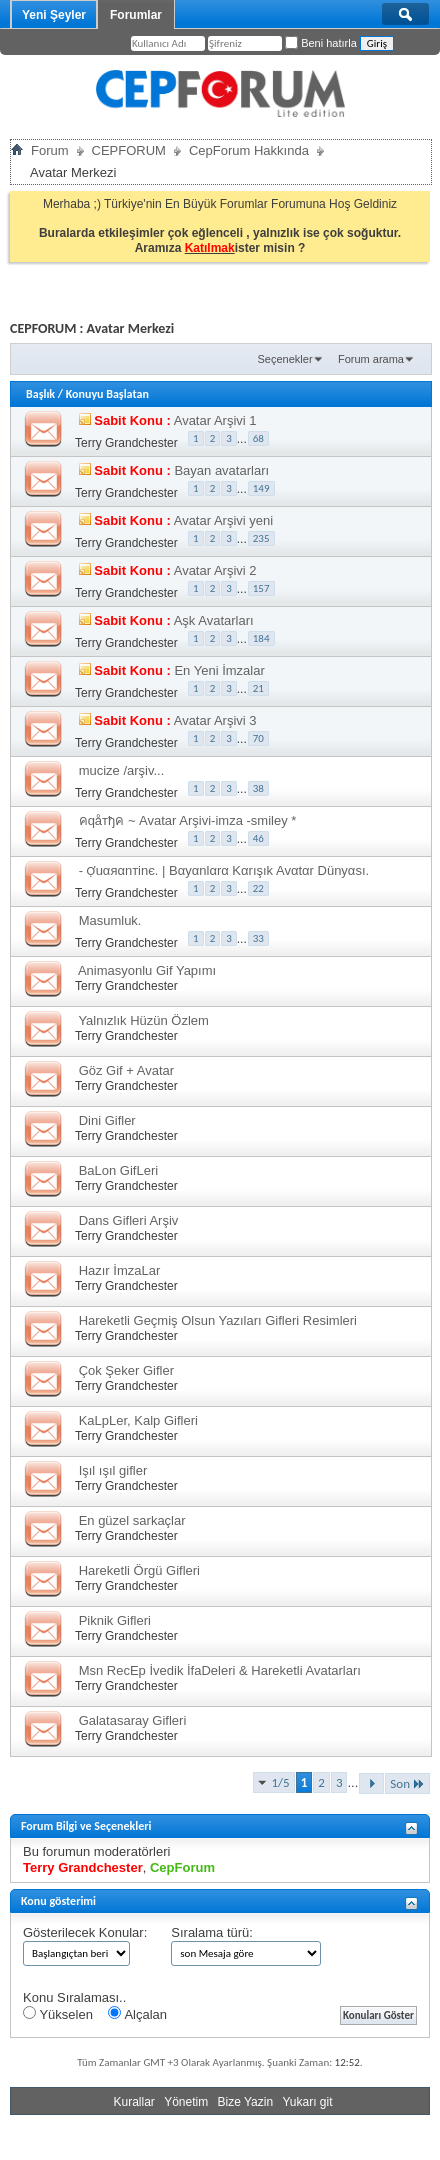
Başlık (40, 394)
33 (258, 938)
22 (258, 888)
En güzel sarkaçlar (132, 1520)
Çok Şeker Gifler (126, 1370)
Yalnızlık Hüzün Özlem (143, 1020)
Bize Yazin (246, 2102)
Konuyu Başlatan (107, 394)
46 (258, 838)
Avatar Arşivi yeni (223, 520)
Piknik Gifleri (115, 1620)
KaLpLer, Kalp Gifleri (138, 1420)
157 (261, 588)
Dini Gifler (107, 1120)
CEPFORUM (129, 150)
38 (258, 788)
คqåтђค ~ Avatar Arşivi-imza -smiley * (188, 820)
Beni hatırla (321, 43)
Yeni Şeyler (54, 15)
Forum (50, 150)
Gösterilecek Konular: (85, 1932)
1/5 (281, 1782)
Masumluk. (110, 920)
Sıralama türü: (212, 1932)
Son (407, 1783)
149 (261, 488)
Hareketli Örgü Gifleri (139, 1570)
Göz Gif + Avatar (127, 1070)
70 (258, 738)
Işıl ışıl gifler (113, 1470)
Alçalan (137, 2014)
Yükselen (58, 2014)
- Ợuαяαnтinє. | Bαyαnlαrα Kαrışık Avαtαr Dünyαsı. (224, 870)
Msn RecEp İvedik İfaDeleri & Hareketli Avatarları (220, 1670)
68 (258, 438)
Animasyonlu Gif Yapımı (147, 970)
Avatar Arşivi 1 (215, 420)
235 (261, 538)
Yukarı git (307, 2102)
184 (261, 638)
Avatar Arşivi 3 (215, 720)
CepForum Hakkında (249, 150)
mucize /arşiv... (122, 770)
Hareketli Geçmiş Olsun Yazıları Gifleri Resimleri (218, 1320)
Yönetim (186, 2102)
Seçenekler (285, 359)
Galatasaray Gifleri (133, 1720)
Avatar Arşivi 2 (215, 570)
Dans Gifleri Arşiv (129, 1220)
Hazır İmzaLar (120, 1270)
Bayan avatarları (221, 470)
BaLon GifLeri (119, 1170)
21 (258, 688)
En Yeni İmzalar (219, 670)
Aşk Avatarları (214, 620)
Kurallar (133, 2102)
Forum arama (371, 359)
